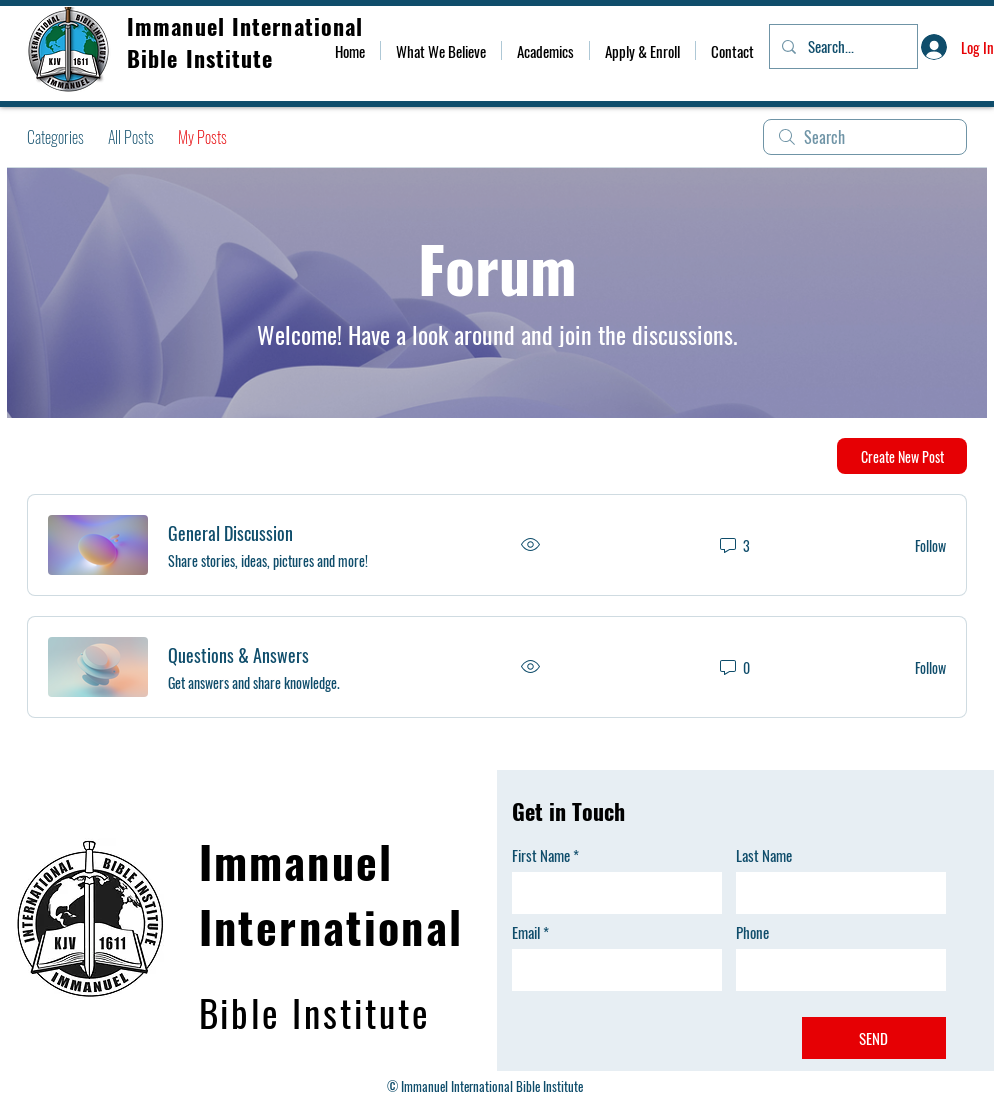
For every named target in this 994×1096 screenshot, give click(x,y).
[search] (865, 137)
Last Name (764, 855)
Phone (752, 932)
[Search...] (841, 46)
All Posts (131, 137)
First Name (541, 855)
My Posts (202, 137)
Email (526, 932)
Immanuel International (248, 26)
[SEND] (874, 1038)
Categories (55, 137)
